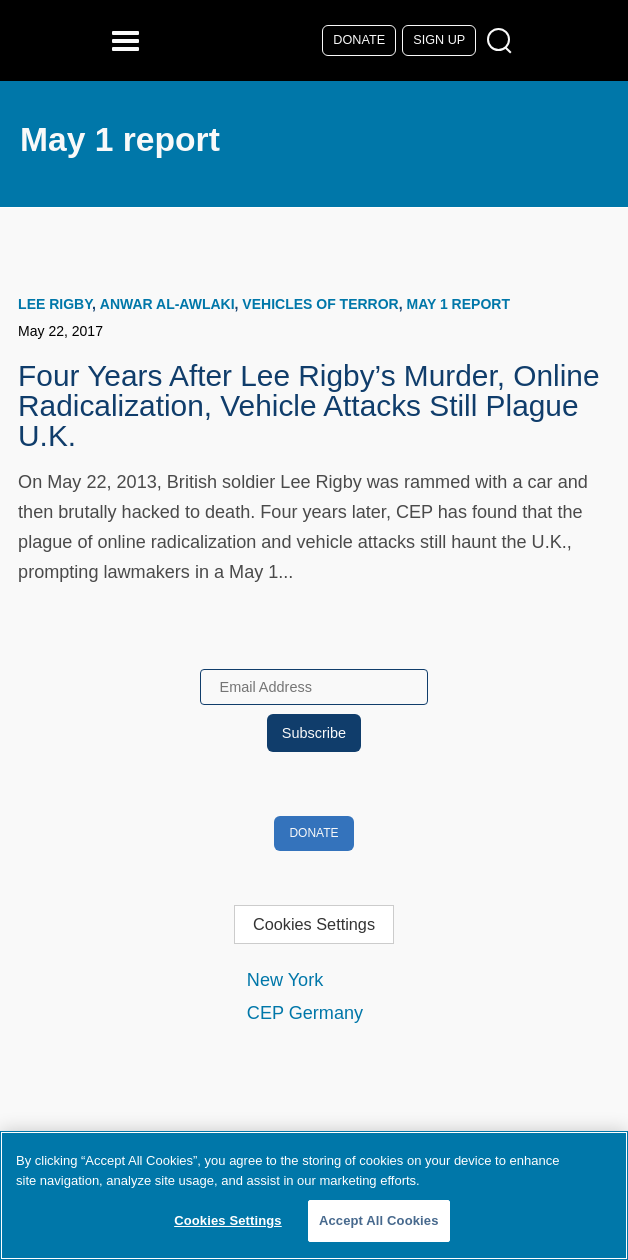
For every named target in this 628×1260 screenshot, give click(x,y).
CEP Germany (305, 1013)
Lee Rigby (55, 304)
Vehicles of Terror (320, 304)
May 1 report (457, 304)
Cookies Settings (314, 924)
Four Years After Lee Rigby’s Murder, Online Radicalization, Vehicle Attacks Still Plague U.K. (308, 405)
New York (285, 980)
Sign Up (439, 40)
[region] (314, 1195)
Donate (359, 40)
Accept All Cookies (379, 1220)
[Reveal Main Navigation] (128, 40)
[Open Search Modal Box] (503, 41)
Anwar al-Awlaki (167, 304)
